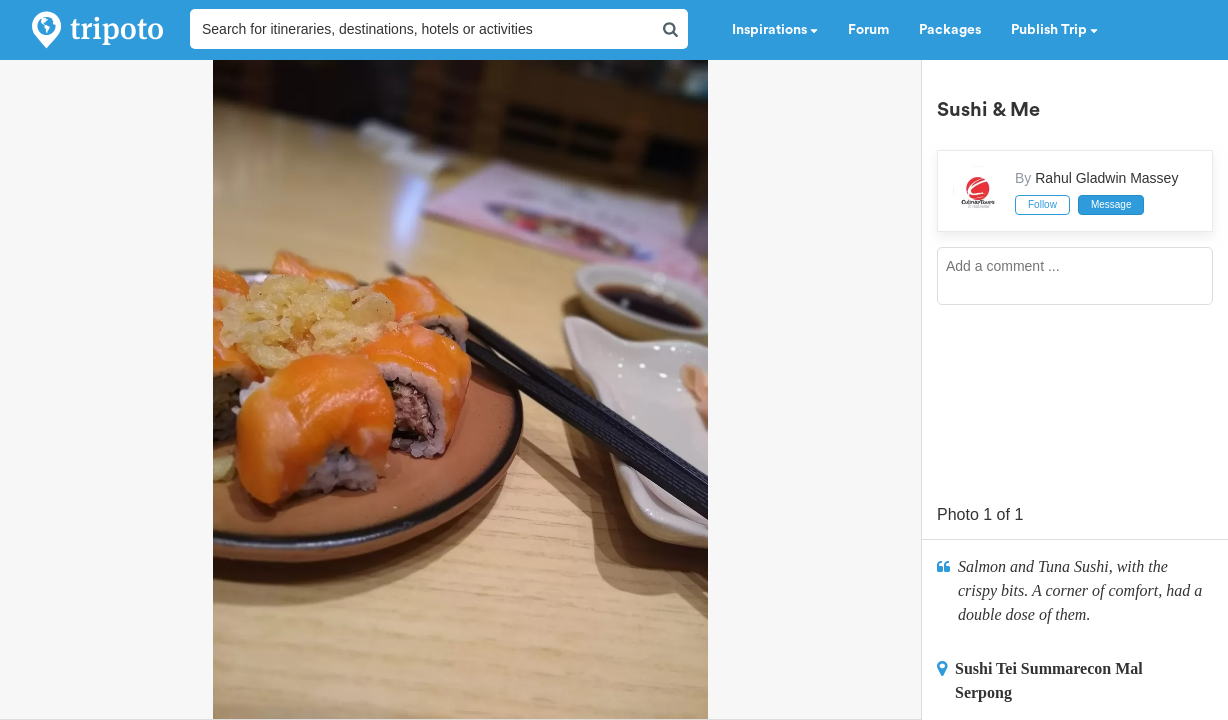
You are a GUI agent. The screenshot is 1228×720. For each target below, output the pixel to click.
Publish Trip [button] (1054, 30)
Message (1111, 204)
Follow (1042, 204)
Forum (868, 30)
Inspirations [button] (775, 30)
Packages (950, 30)
